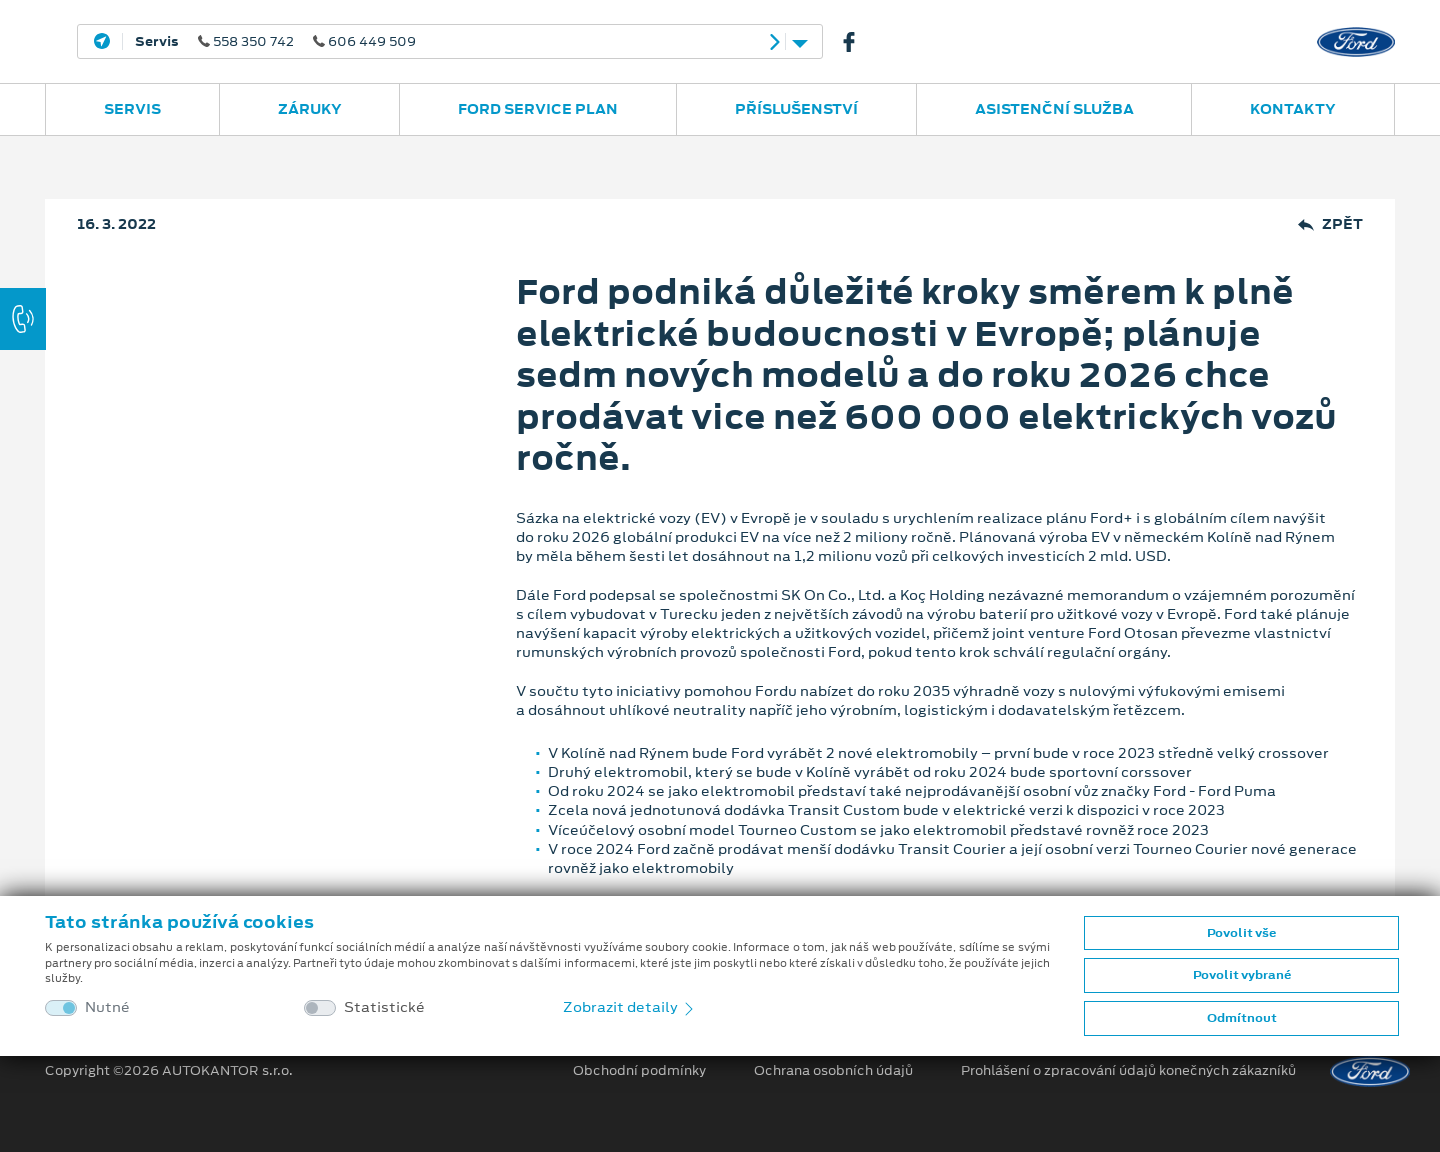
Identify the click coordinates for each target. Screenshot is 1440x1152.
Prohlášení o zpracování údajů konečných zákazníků (1128, 1071)
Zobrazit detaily (630, 1007)
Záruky (310, 109)
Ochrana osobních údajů (833, 1071)
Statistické (384, 1007)
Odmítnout (1242, 1018)
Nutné (107, 1007)
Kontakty (1293, 109)
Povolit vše (1241, 933)
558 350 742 (275, 42)
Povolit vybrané (1242, 975)
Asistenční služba (1054, 109)
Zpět (1330, 224)
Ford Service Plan (538, 109)
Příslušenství (796, 109)
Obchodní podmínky (639, 1071)
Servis (132, 109)
